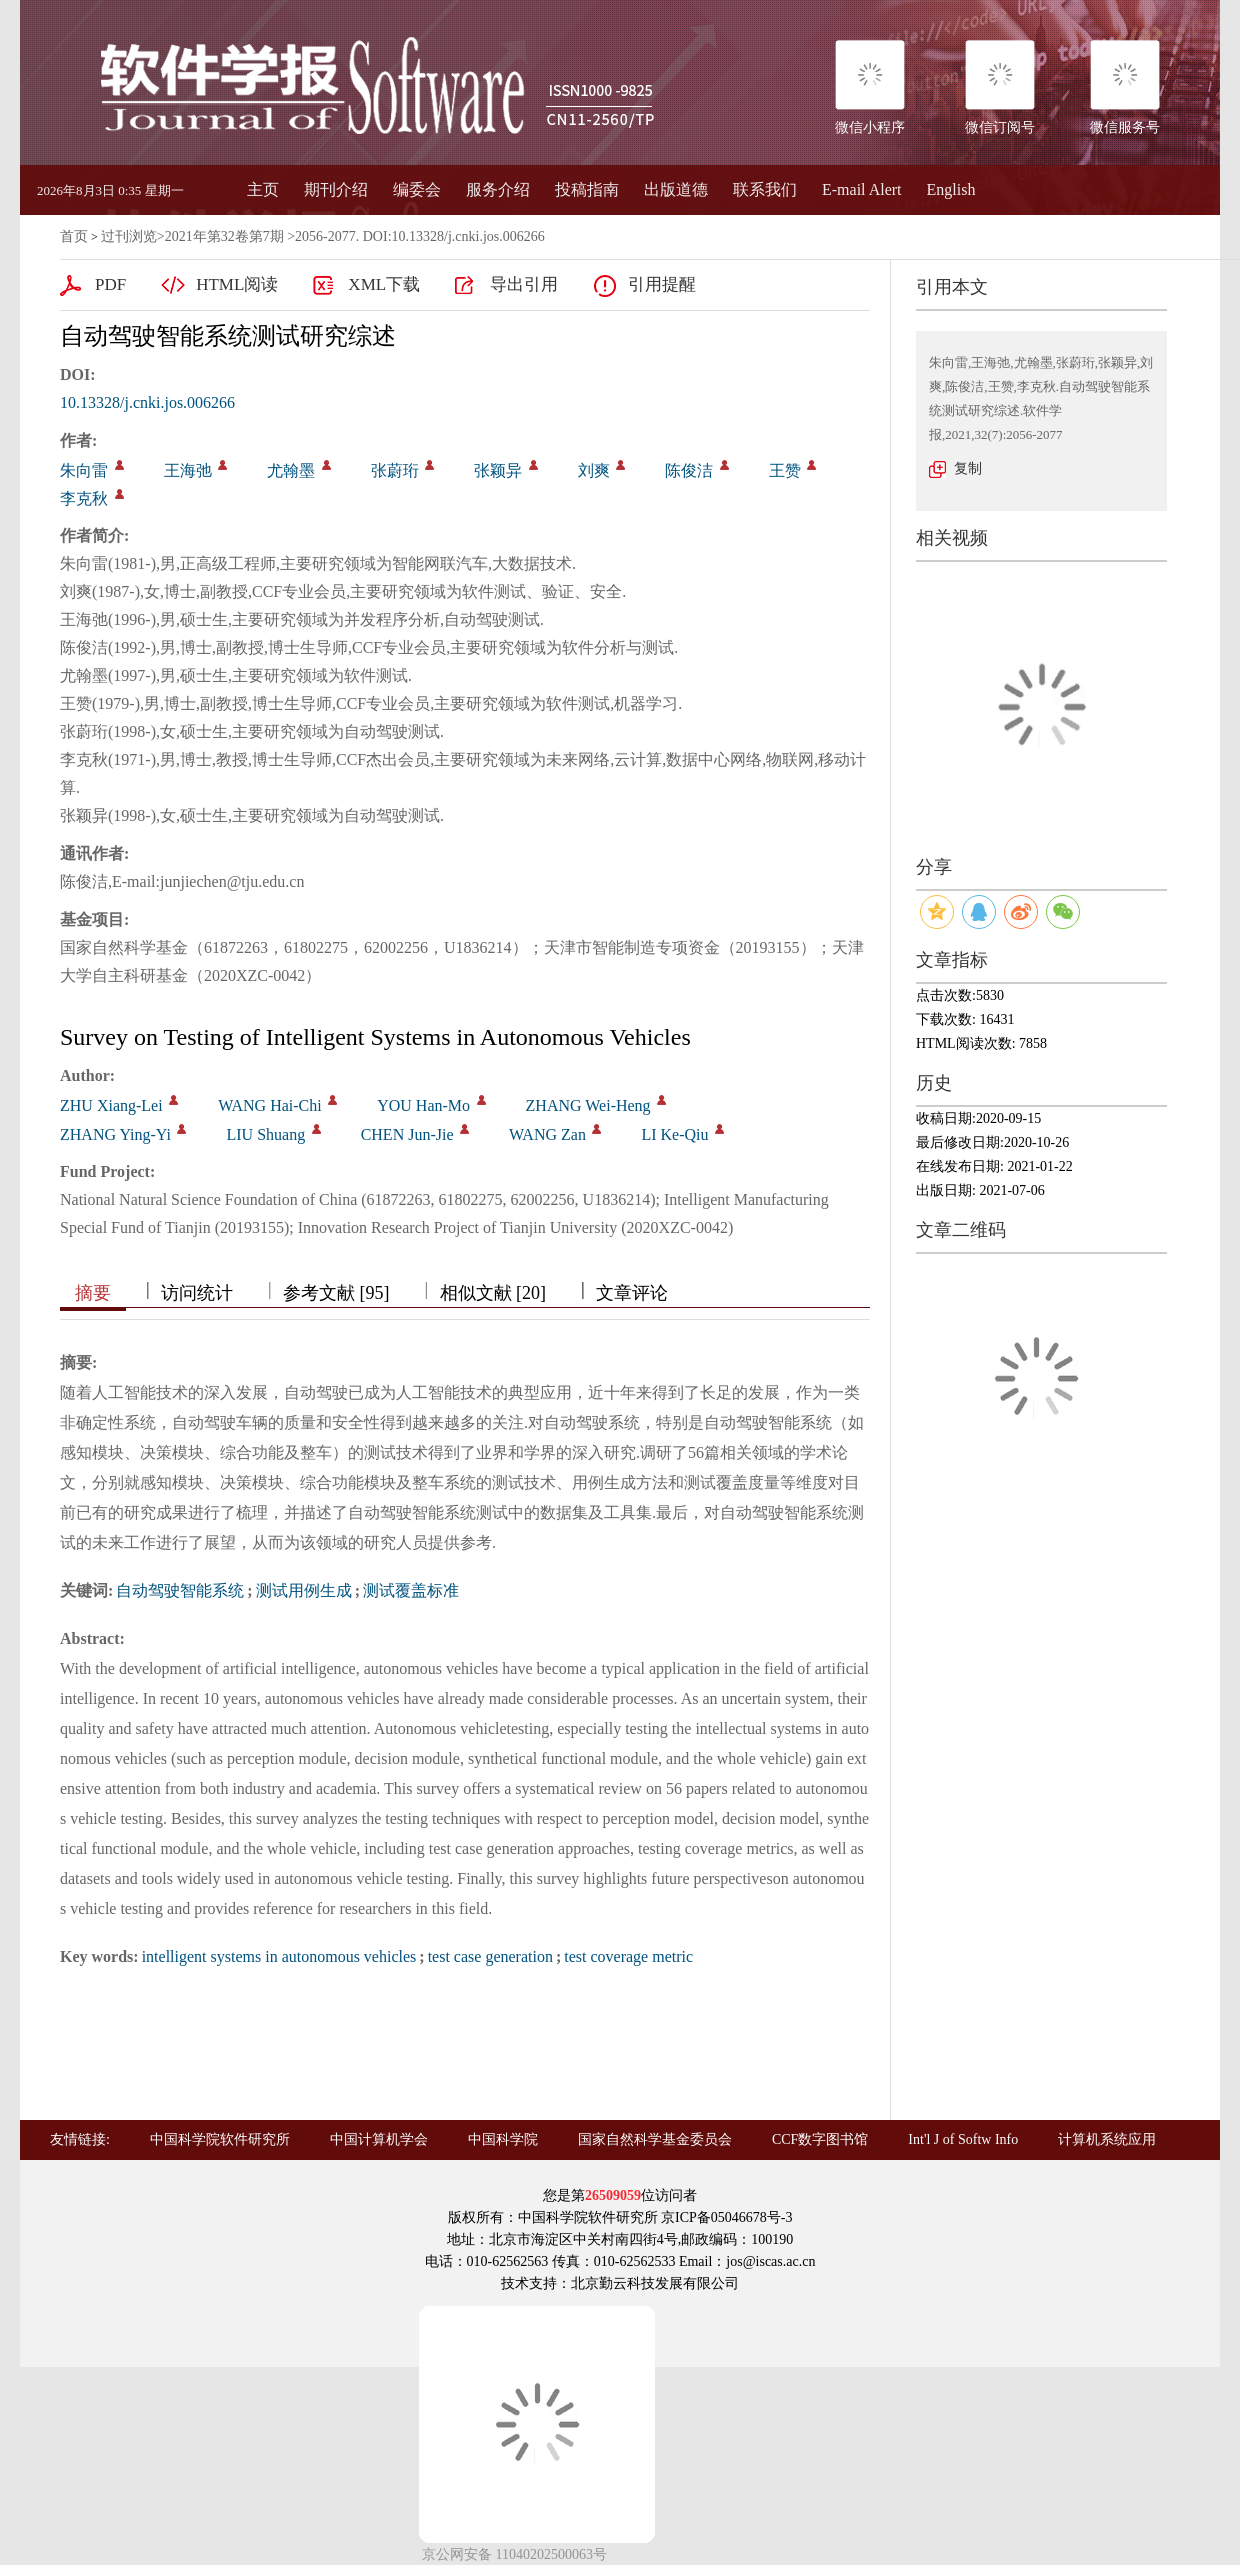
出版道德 (676, 189)
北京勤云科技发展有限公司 (655, 2283)
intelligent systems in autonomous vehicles (279, 1956)
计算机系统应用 (1107, 2139)
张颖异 (498, 470)
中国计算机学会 (379, 2139)
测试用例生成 (304, 1590)
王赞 (785, 470)
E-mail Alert (862, 189)
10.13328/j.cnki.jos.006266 (147, 402)
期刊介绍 (336, 189)
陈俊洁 (689, 470)
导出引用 (524, 284)
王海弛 (188, 470)
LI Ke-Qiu (674, 1134)
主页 (263, 189)
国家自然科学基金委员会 (655, 2139)
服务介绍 (498, 189)
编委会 (417, 189)
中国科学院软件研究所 (220, 2139)
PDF (110, 284)
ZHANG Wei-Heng (588, 1105)
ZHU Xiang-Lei (111, 1105)
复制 (968, 468)
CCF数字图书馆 (820, 2139)
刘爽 (594, 470)
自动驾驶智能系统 (180, 1590)
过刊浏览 (129, 236)
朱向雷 (84, 470)
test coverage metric (628, 1956)
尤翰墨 (291, 470)
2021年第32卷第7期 (224, 236)
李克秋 (84, 498)
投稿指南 (587, 189)
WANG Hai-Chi (270, 1105)
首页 (74, 236)
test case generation (490, 1956)
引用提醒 (662, 284)
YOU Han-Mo (423, 1105)
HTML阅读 (237, 284)
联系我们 (765, 189)
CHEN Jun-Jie (407, 1134)
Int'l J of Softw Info (963, 2139)
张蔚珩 (395, 470)
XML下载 (384, 284)
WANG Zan (547, 1134)
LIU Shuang (265, 1134)
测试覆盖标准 (411, 1590)
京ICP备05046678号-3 (726, 2217)
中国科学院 (503, 2139)
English (951, 189)
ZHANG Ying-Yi (115, 1134)
